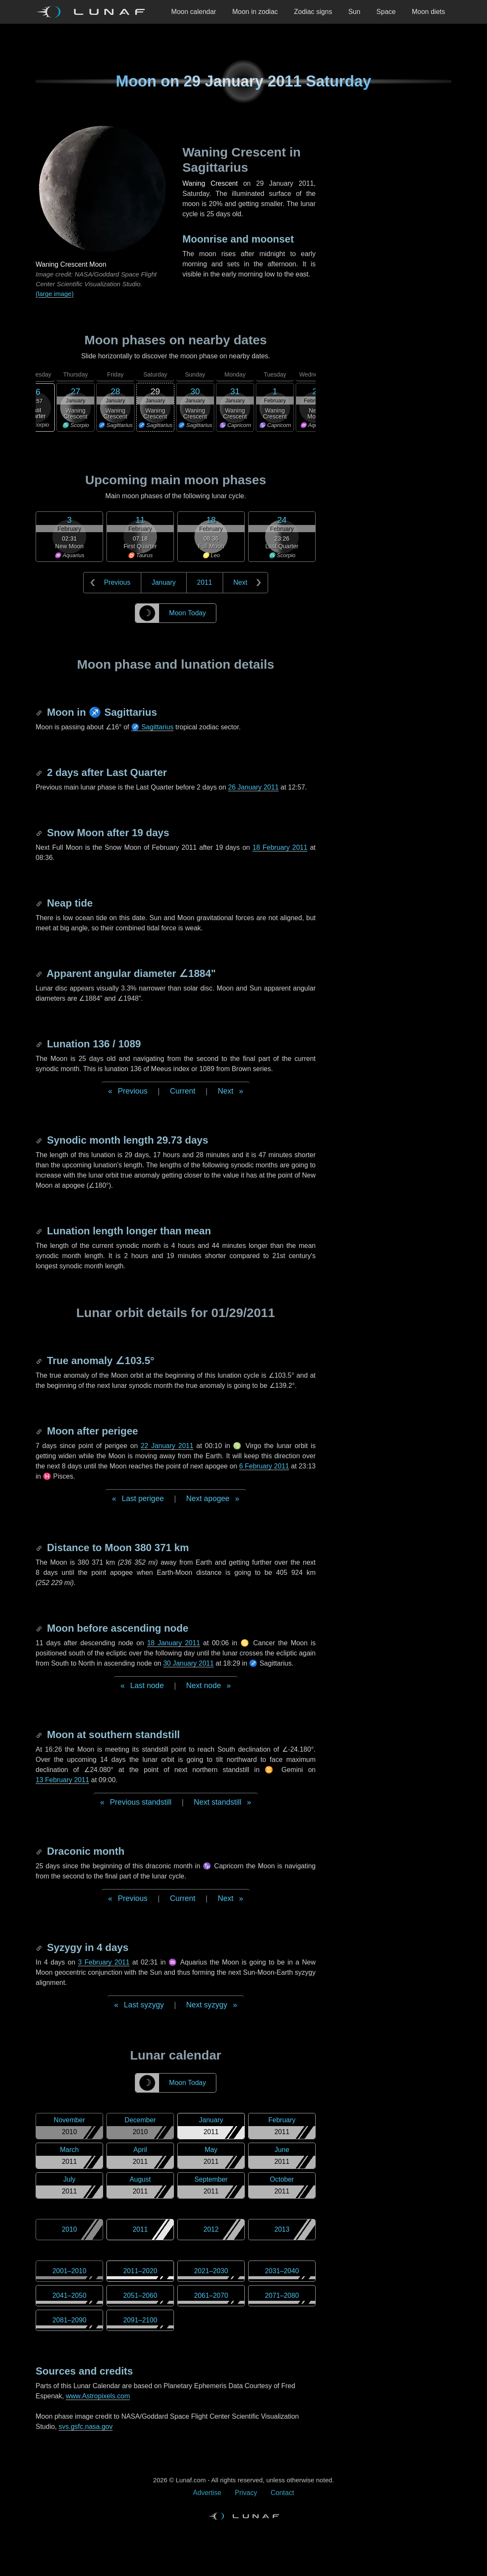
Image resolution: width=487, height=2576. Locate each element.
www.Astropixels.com (98, 2396)
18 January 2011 (173, 1643)
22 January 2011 (167, 1445)
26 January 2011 (253, 787)
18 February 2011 (279, 847)
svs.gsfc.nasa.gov (85, 2426)
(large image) (54, 293)
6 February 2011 (264, 1466)
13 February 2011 (62, 1779)
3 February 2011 (104, 1962)
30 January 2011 (188, 1663)
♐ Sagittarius (152, 727)
